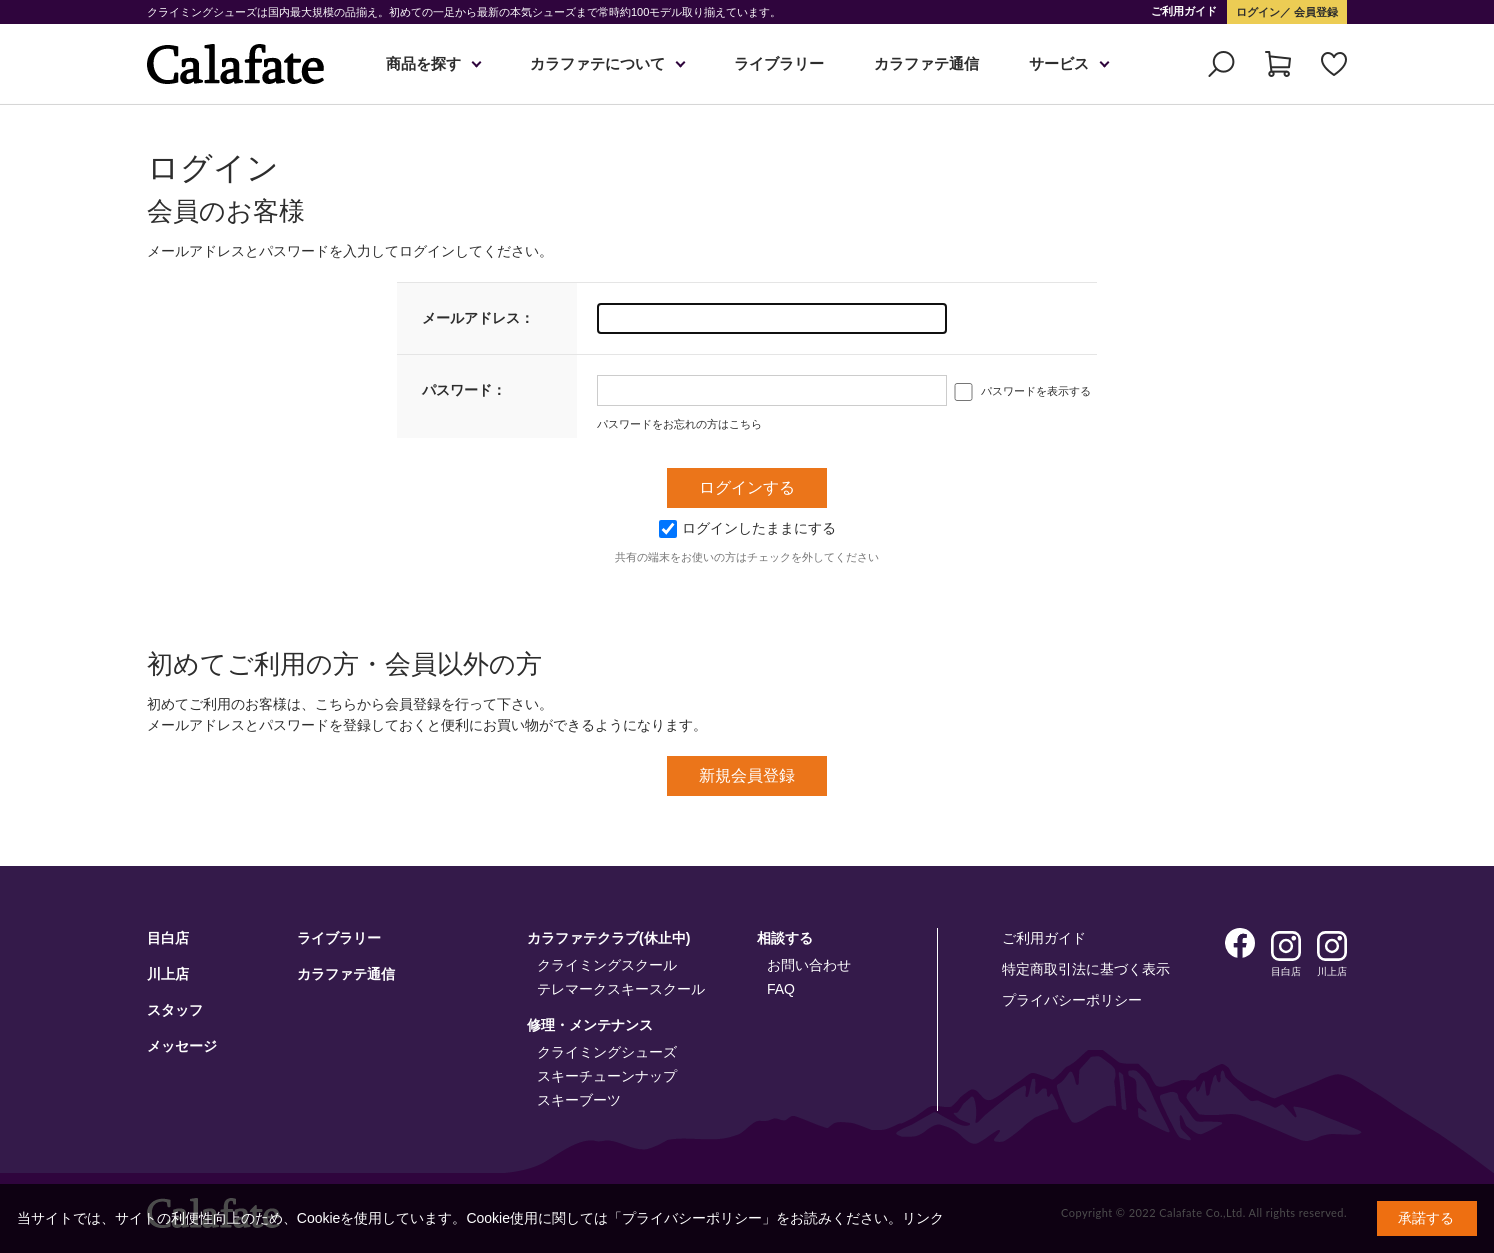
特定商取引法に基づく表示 (1086, 969)
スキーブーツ (579, 1100)
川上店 (168, 974)
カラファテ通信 (926, 63)
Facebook (1240, 943)
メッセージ (182, 1046)
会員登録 (1314, 12)
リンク (923, 1218)
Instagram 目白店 (1286, 946)
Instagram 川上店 (1332, 946)
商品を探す (423, 63)
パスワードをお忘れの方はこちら (679, 424)
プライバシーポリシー (1072, 1000)
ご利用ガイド (1184, 11)
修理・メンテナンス (590, 1025)
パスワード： (464, 390)
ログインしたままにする (747, 528)
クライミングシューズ (607, 1052)
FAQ (781, 989)
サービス (1059, 63)
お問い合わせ (809, 965)
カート (1278, 64)
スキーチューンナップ (607, 1076)
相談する (785, 938)
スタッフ (175, 1010)
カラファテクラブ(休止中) (608, 938)
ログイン (1258, 12)
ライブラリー (779, 63)
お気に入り (1334, 64)
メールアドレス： (478, 318)
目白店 (168, 938)
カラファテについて (597, 63)
